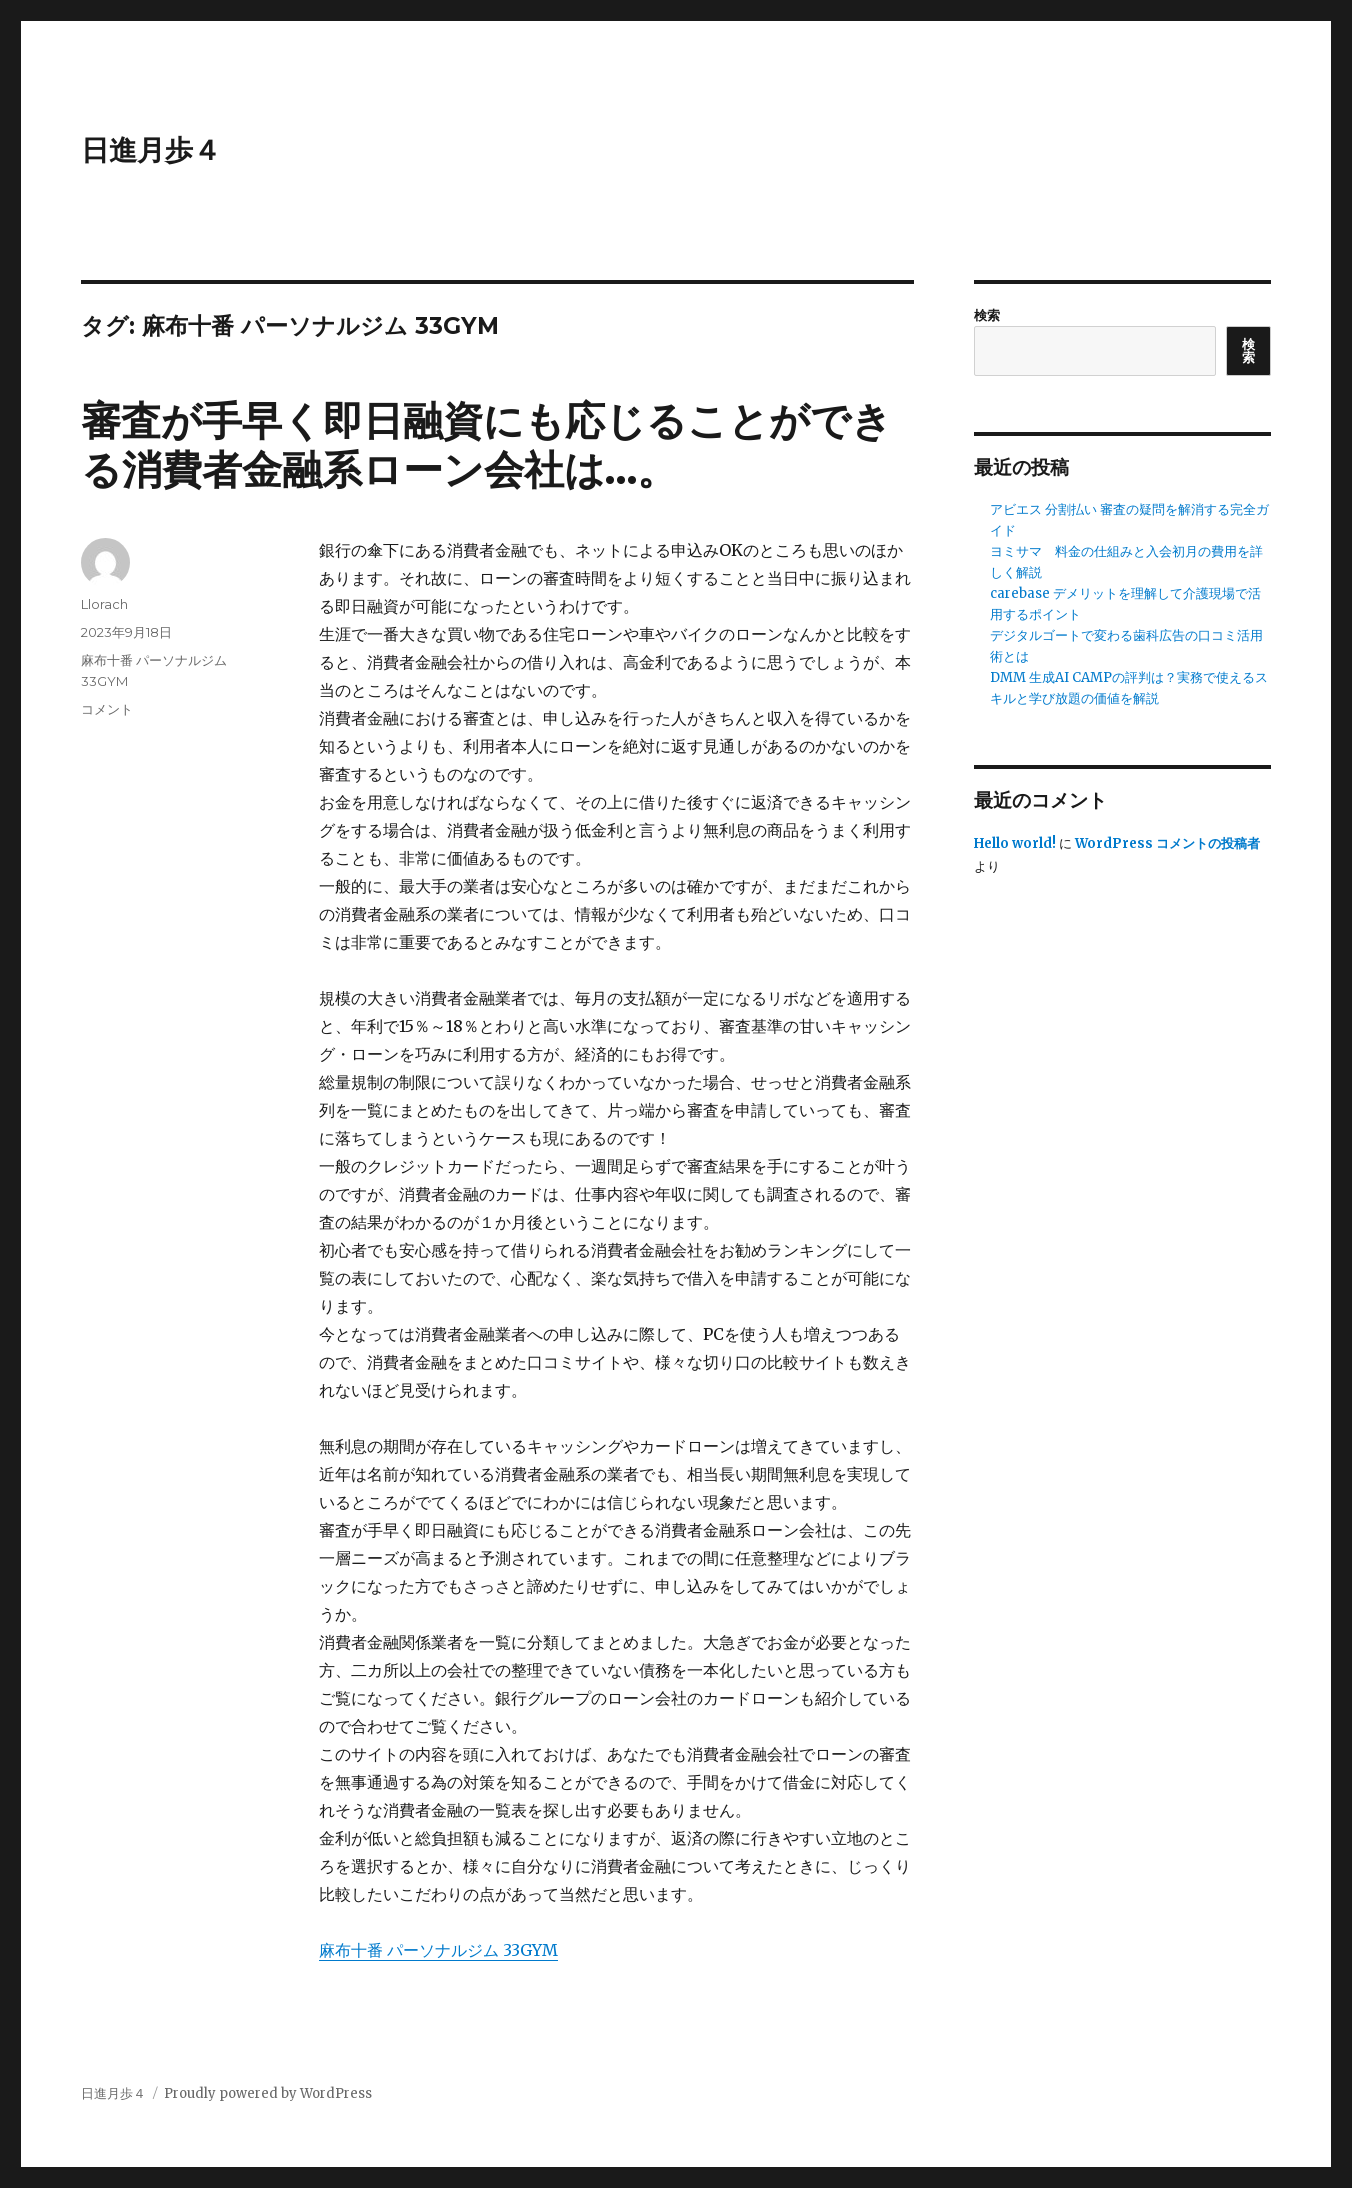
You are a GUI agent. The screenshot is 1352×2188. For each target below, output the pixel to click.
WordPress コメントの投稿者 (1167, 843)
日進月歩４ (151, 150)
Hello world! (1015, 843)
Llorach (104, 604)
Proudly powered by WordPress (268, 2093)
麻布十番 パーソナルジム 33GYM (438, 1950)
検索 (987, 315)
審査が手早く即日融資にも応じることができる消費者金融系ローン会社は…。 (486, 445)
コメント (107, 709)
